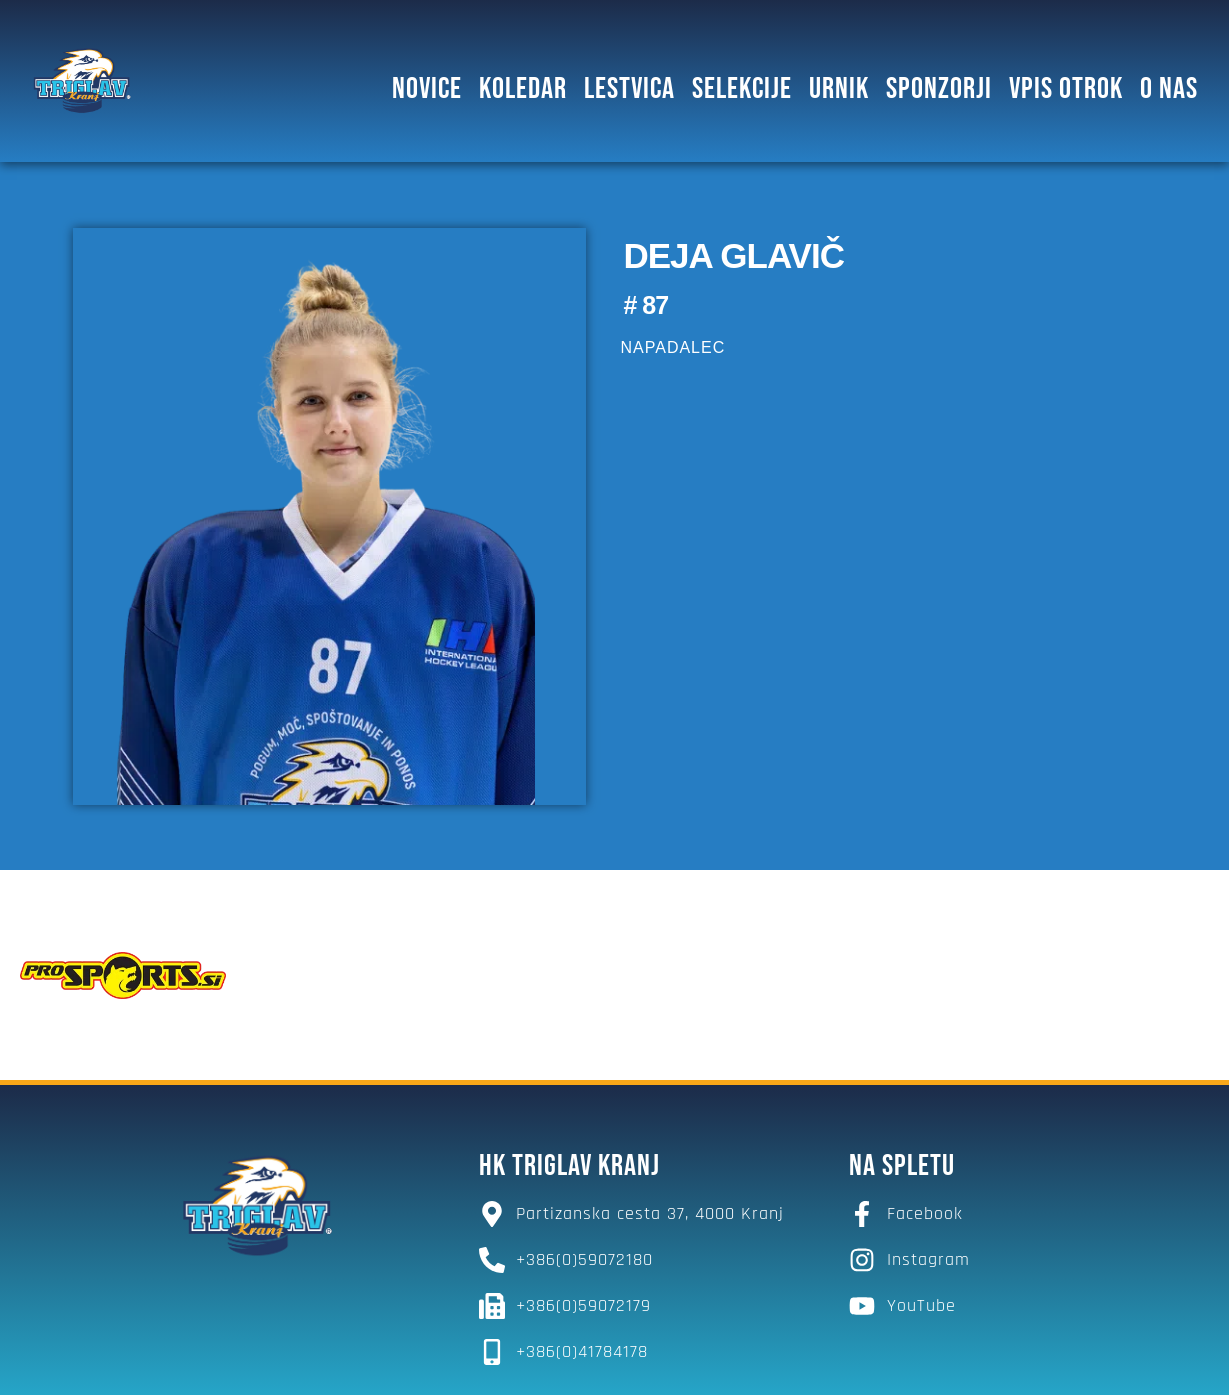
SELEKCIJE (742, 89)
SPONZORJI (939, 89)
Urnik (839, 89)
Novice (427, 89)
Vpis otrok (1066, 89)
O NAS (1169, 89)
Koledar (523, 89)
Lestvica (629, 89)
